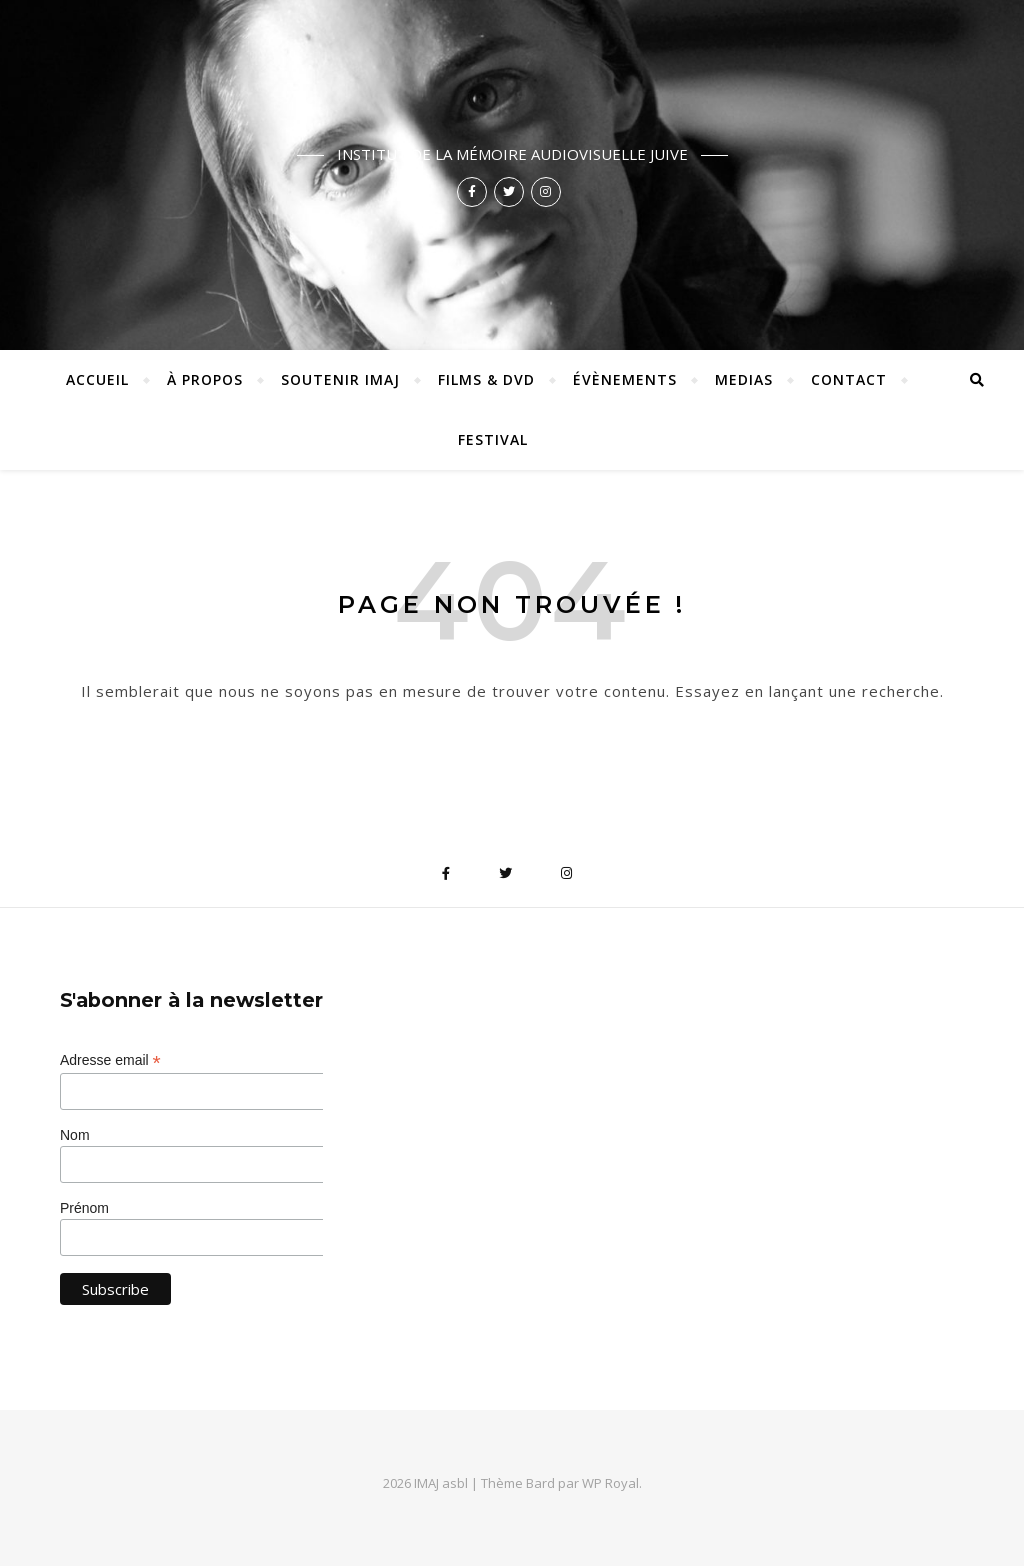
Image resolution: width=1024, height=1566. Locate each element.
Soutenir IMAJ (340, 379)
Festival (493, 439)
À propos (205, 379)
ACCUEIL (97, 379)
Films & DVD (486, 379)
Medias (744, 379)
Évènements (625, 379)
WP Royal (610, 1483)
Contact (849, 379)
